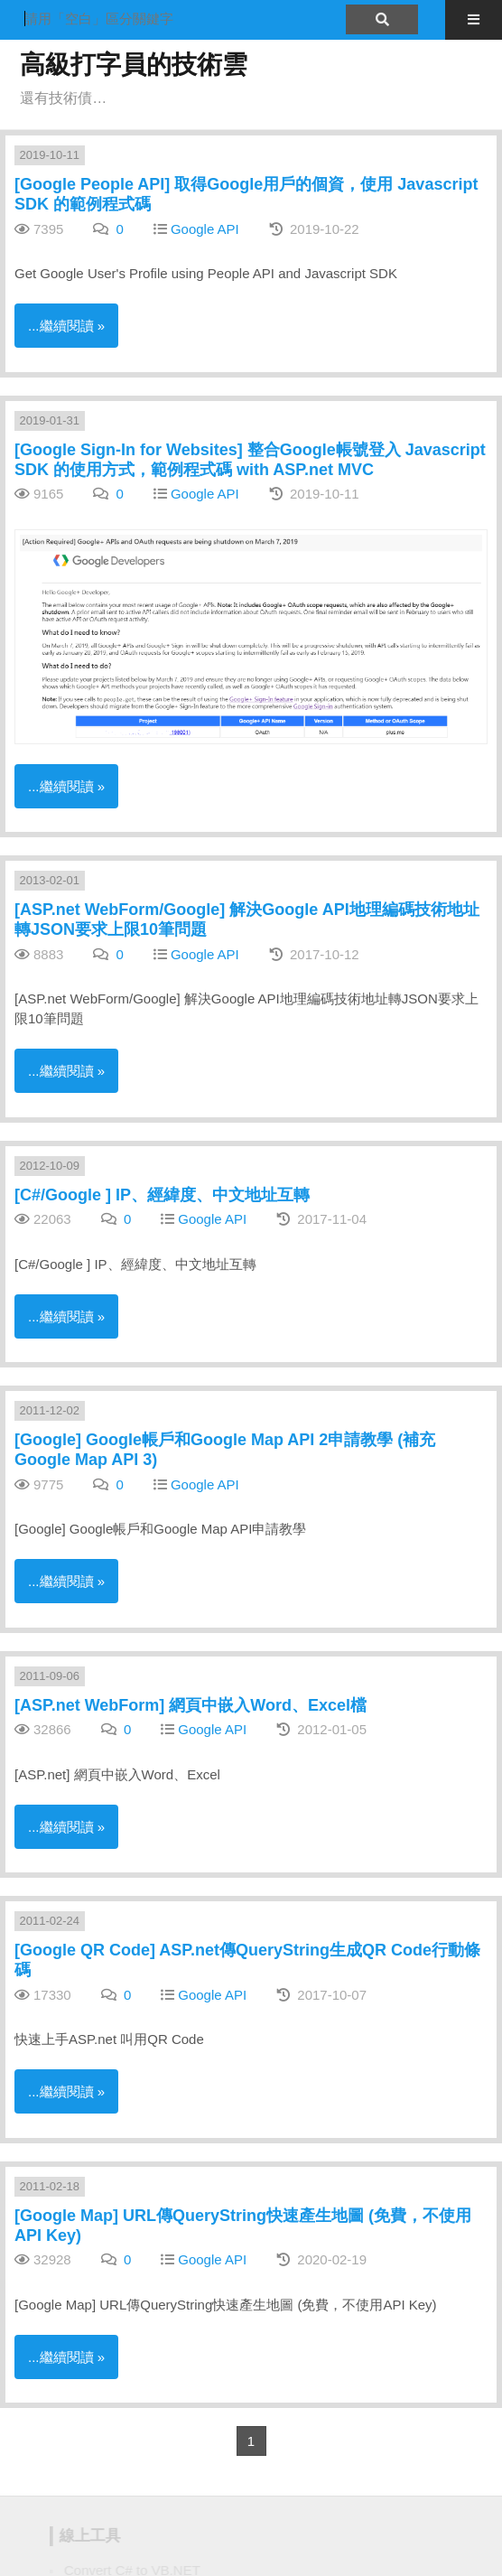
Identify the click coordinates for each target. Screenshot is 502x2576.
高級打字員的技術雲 (133, 65)
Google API (205, 229)
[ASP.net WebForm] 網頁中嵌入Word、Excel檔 (190, 1705)
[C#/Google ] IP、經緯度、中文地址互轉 (162, 1195)
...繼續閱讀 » (66, 325)
